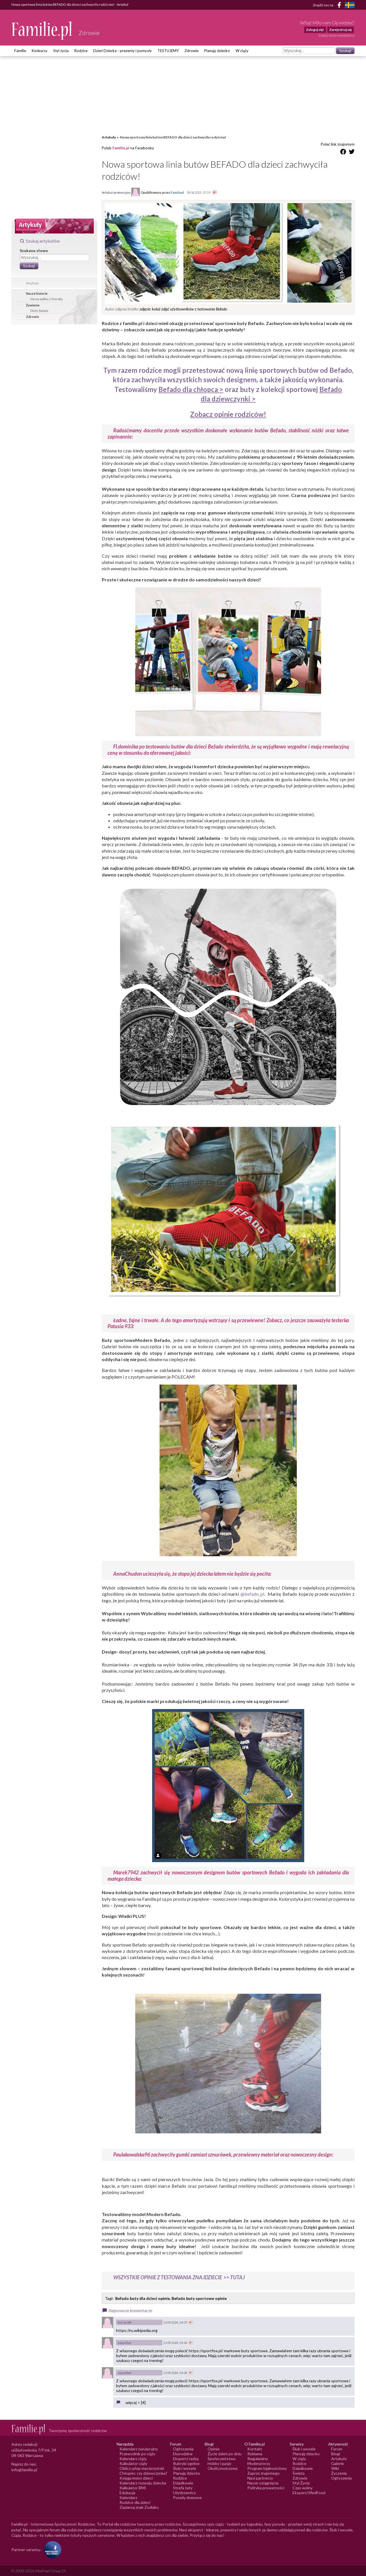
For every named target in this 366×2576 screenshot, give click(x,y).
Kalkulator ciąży (133, 2463)
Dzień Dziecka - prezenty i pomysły (122, 50)
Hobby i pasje (219, 2463)
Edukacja (127, 2492)
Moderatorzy (258, 2463)
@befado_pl (252, 1594)
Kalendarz (128, 2497)
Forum (336, 2448)
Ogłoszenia (183, 2448)
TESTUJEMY (168, 50)
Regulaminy (257, 2458)
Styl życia (61, 50)
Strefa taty (182, 2487)
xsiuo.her (125, 2343)
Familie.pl (121, 148)
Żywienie (32, 305)
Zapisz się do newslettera (337, 35)
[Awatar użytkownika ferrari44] (107, 2322)
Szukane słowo (34, 250)
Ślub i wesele (184, 2468)
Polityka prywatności (265, 2487)
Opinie (214, 2448)
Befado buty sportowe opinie (199, 2298)
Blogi (335, 2453)
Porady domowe (187, 2497)
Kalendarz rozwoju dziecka (143, 2482)
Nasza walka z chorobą (46, 299)
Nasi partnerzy (260, 2478)
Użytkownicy (184, 2492)
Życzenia (339, 2473)
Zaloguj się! (315, 29)
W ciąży (242, 50)
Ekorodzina (182, 2453)
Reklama (254, 2453)
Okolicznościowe (223, 2468)
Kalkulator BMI (133, 2487)
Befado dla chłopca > (190, 389)
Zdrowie (191, 50)
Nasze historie (36, 293)
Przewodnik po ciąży (137, 2453)
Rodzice (80, 50)
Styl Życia (301, 2482)
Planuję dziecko (217, 50)
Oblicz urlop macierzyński (142, 2468)
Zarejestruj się (340, 29)
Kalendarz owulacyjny (139, 2448)
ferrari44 (124, 2322)
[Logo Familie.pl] (42, 30)
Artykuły (32, 283)
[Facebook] (340, 6)
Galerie (337, 2463)
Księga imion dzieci (136, 2478)
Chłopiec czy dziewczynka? (143, 2473)
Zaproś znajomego (263, 2473)
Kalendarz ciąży (133, 2458)
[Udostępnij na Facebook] (343, 152)
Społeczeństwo (222, 2458)
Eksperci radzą (185, 2458)
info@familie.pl (24, 2469)
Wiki (335, 2468)
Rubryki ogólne (186, 2463)
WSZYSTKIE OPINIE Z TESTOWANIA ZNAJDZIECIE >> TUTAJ (179, 2277)
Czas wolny (303, 2487)
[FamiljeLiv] (350, 5)
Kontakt (254, 2448)
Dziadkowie (183, 2482)
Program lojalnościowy (267, 2468)
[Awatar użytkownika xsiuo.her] (107, 2343)
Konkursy (39, 50)
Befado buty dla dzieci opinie (142, 2298)
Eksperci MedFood (309, 2492)
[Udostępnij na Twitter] (352, 152)
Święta (299, 2473)
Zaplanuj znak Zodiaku (139, 2507)
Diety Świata (39, 310)
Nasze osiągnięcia (263, 2482)
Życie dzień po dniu (225, 2453)
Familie (20, 50)
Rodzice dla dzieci (135, 2502)
